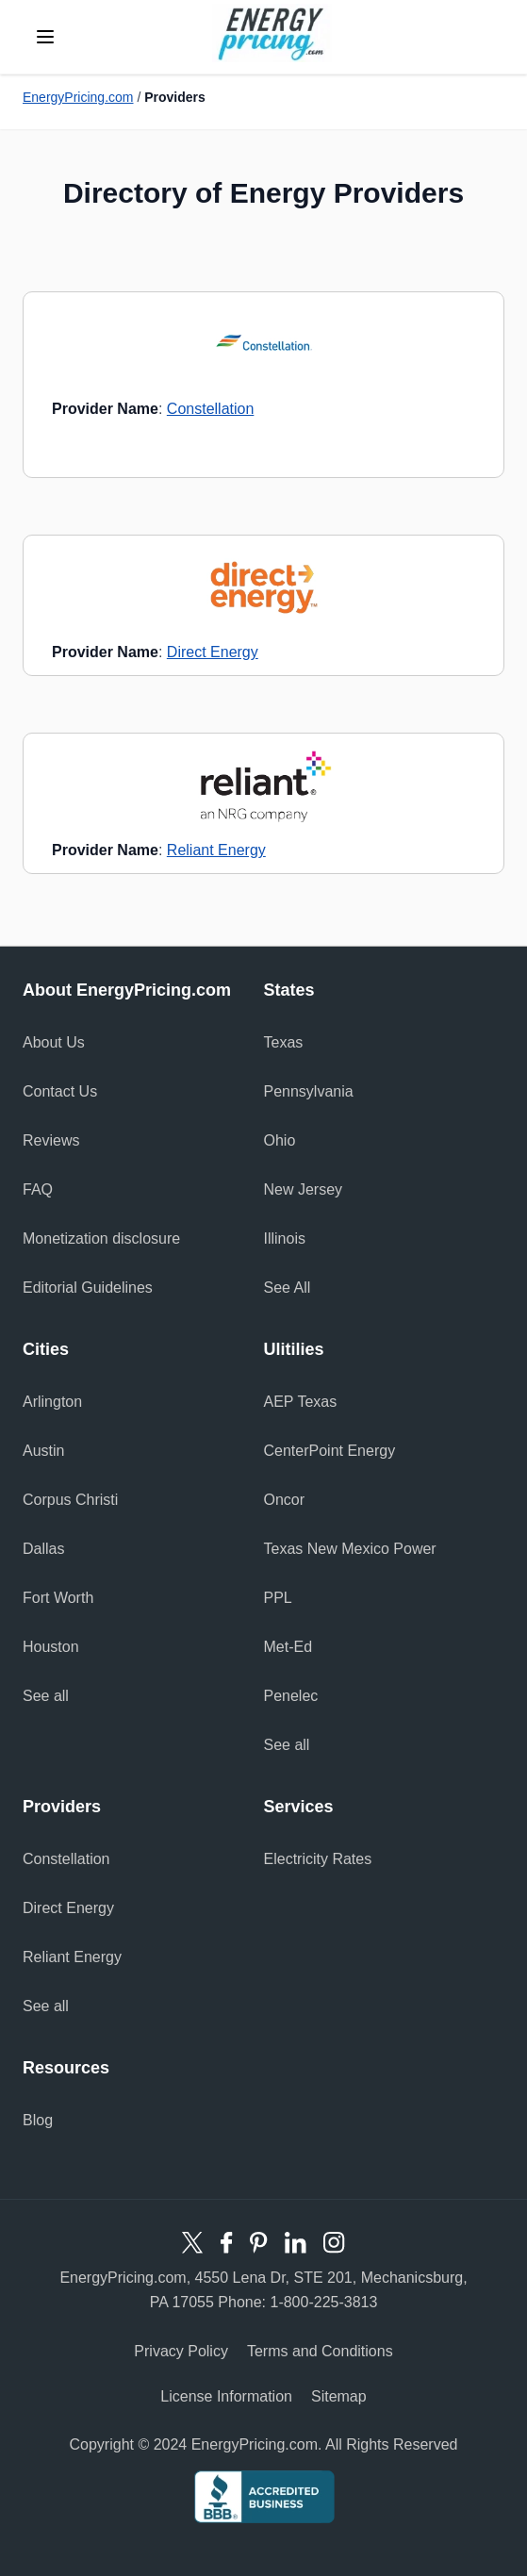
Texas (284, 1042)
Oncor (284, 1500)
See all (46, 1696)
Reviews (51, 1140)
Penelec (291, 1696)
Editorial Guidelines (88, 1288)
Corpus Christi (70, 1500)
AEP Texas (301, 1402)
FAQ (38, 1189)
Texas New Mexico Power (350, 1549)
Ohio (280, 1140)
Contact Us (60, 1091)
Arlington (52, 1402)
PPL (278, 1598)
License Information (226, 2396)
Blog (38, 2120)
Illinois (284, 1238)
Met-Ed (288, 1647)
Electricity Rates (318, 1859)
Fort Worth (58, 1598)
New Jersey (303, 1189)
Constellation (211, 409)
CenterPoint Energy (330, 1451)
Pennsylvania (309, 1091)
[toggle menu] (45, 36)
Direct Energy (212, 652)
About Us (54, 1042)
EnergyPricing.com (78, 97)
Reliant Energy (216, 850)
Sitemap (339, 2396)
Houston (51, 1647)
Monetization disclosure (101, 1238)
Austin (43, 1451)
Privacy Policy (181, 2351)
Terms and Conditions (320, 2351)
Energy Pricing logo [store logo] (272, 33)
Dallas (43, 1549)
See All (287, 1288)
